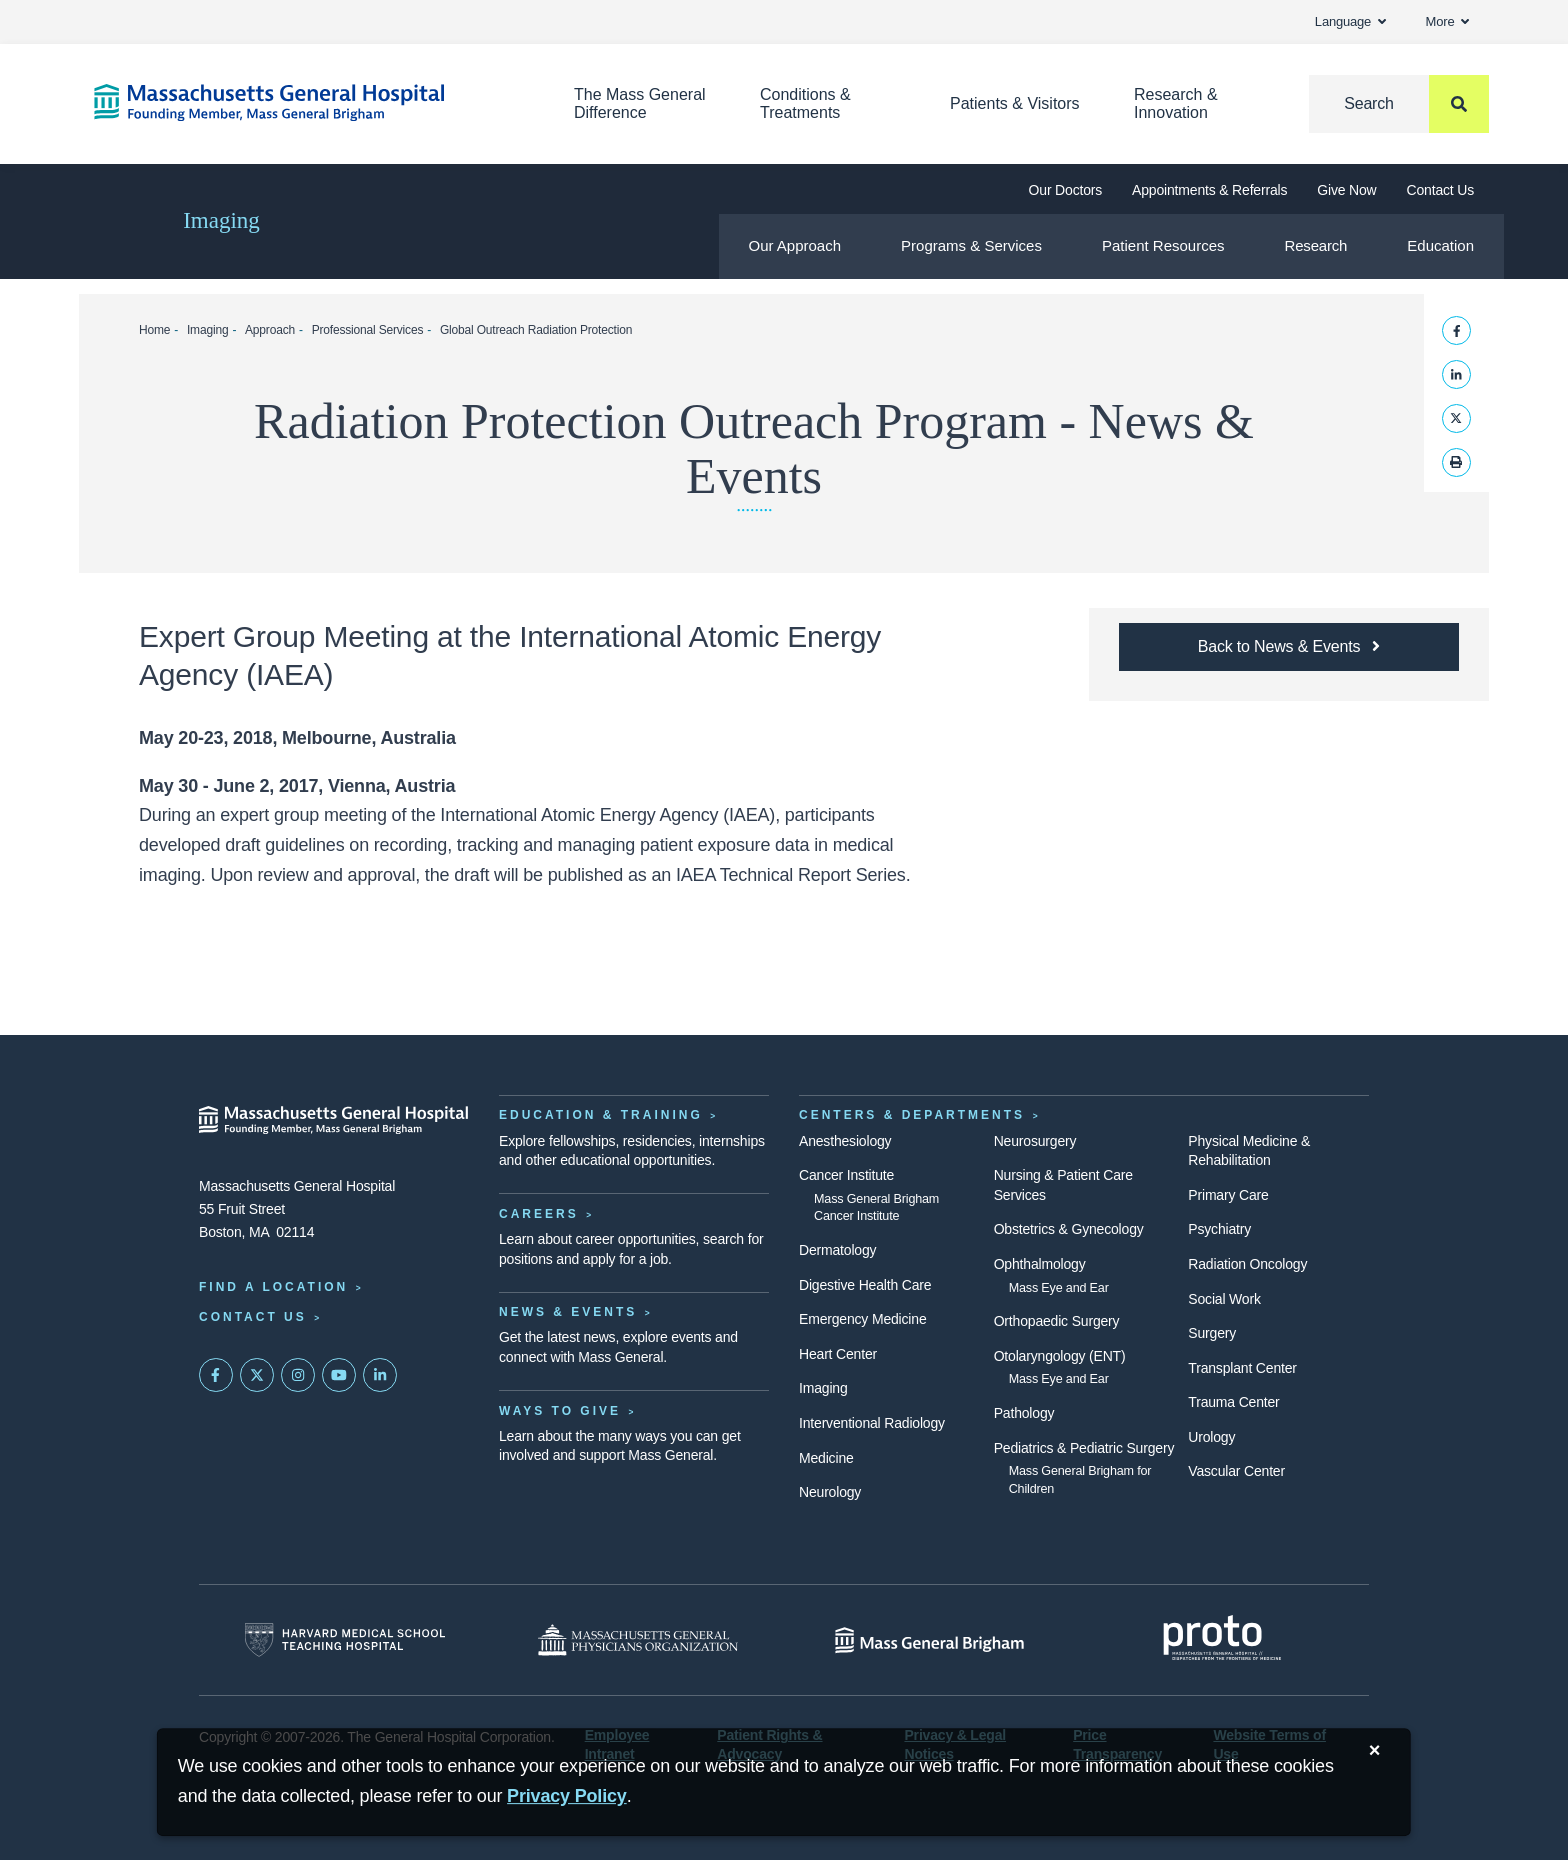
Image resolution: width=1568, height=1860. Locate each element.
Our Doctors (1065, 190)
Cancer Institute (846, 1175)
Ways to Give (560, 1411)
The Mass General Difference (640, 103)
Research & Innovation (1176, 103)
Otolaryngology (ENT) (1060, 1356)
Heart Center (838, 1354)
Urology (1211, 1437)
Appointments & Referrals (1209, 190)
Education (1440, 245)
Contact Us (1440, 190)
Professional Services (368, 330)
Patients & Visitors (1015, 103)
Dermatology (837, 1250)
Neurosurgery (1035, 1141)
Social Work (1224, 1299)
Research (1316, 245)
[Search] (1399, 104)
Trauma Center (1233, 1402)
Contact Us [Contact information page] (253, 1317)
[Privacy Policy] (567, 1796)
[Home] (304, 102)
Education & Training (601, 1115)
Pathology (1024, 1413)
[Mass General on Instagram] (298, 1375)
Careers (539, 1214)
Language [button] (1350, 21)
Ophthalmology (1040, 1264)
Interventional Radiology (872, 1423)
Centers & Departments (912, 1115)
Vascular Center (1236, 1471)
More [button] (1447, 21)
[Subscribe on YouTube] (339, 1375)
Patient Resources (1163, 245)
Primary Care (1228, 1195)
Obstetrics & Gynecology (1069, 1229)
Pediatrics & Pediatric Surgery (1084, 1448)
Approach (270, 330)
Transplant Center (1242, 1368)
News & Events (568, 1312)
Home (154, 330)
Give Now (1346, 190)
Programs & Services (971, 245)
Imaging (221, 220)
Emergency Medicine (862, 1319)
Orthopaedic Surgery (1057, 1321)
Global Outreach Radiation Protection (536, 330)
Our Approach (795, 245)
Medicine (826, 1458)
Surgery (1212, 1333)
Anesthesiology (845, 1141)
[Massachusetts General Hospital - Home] (334, 1120)
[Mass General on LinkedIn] (380, 1375)
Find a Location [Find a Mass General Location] (273, 1287)
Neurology (830, 1492)
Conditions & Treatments (805, 103)
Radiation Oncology (1247, 1264)
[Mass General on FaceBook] (216, 1375)
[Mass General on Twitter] (257, 1375)
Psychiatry (1219, 1229)
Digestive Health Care (865, 1285)
